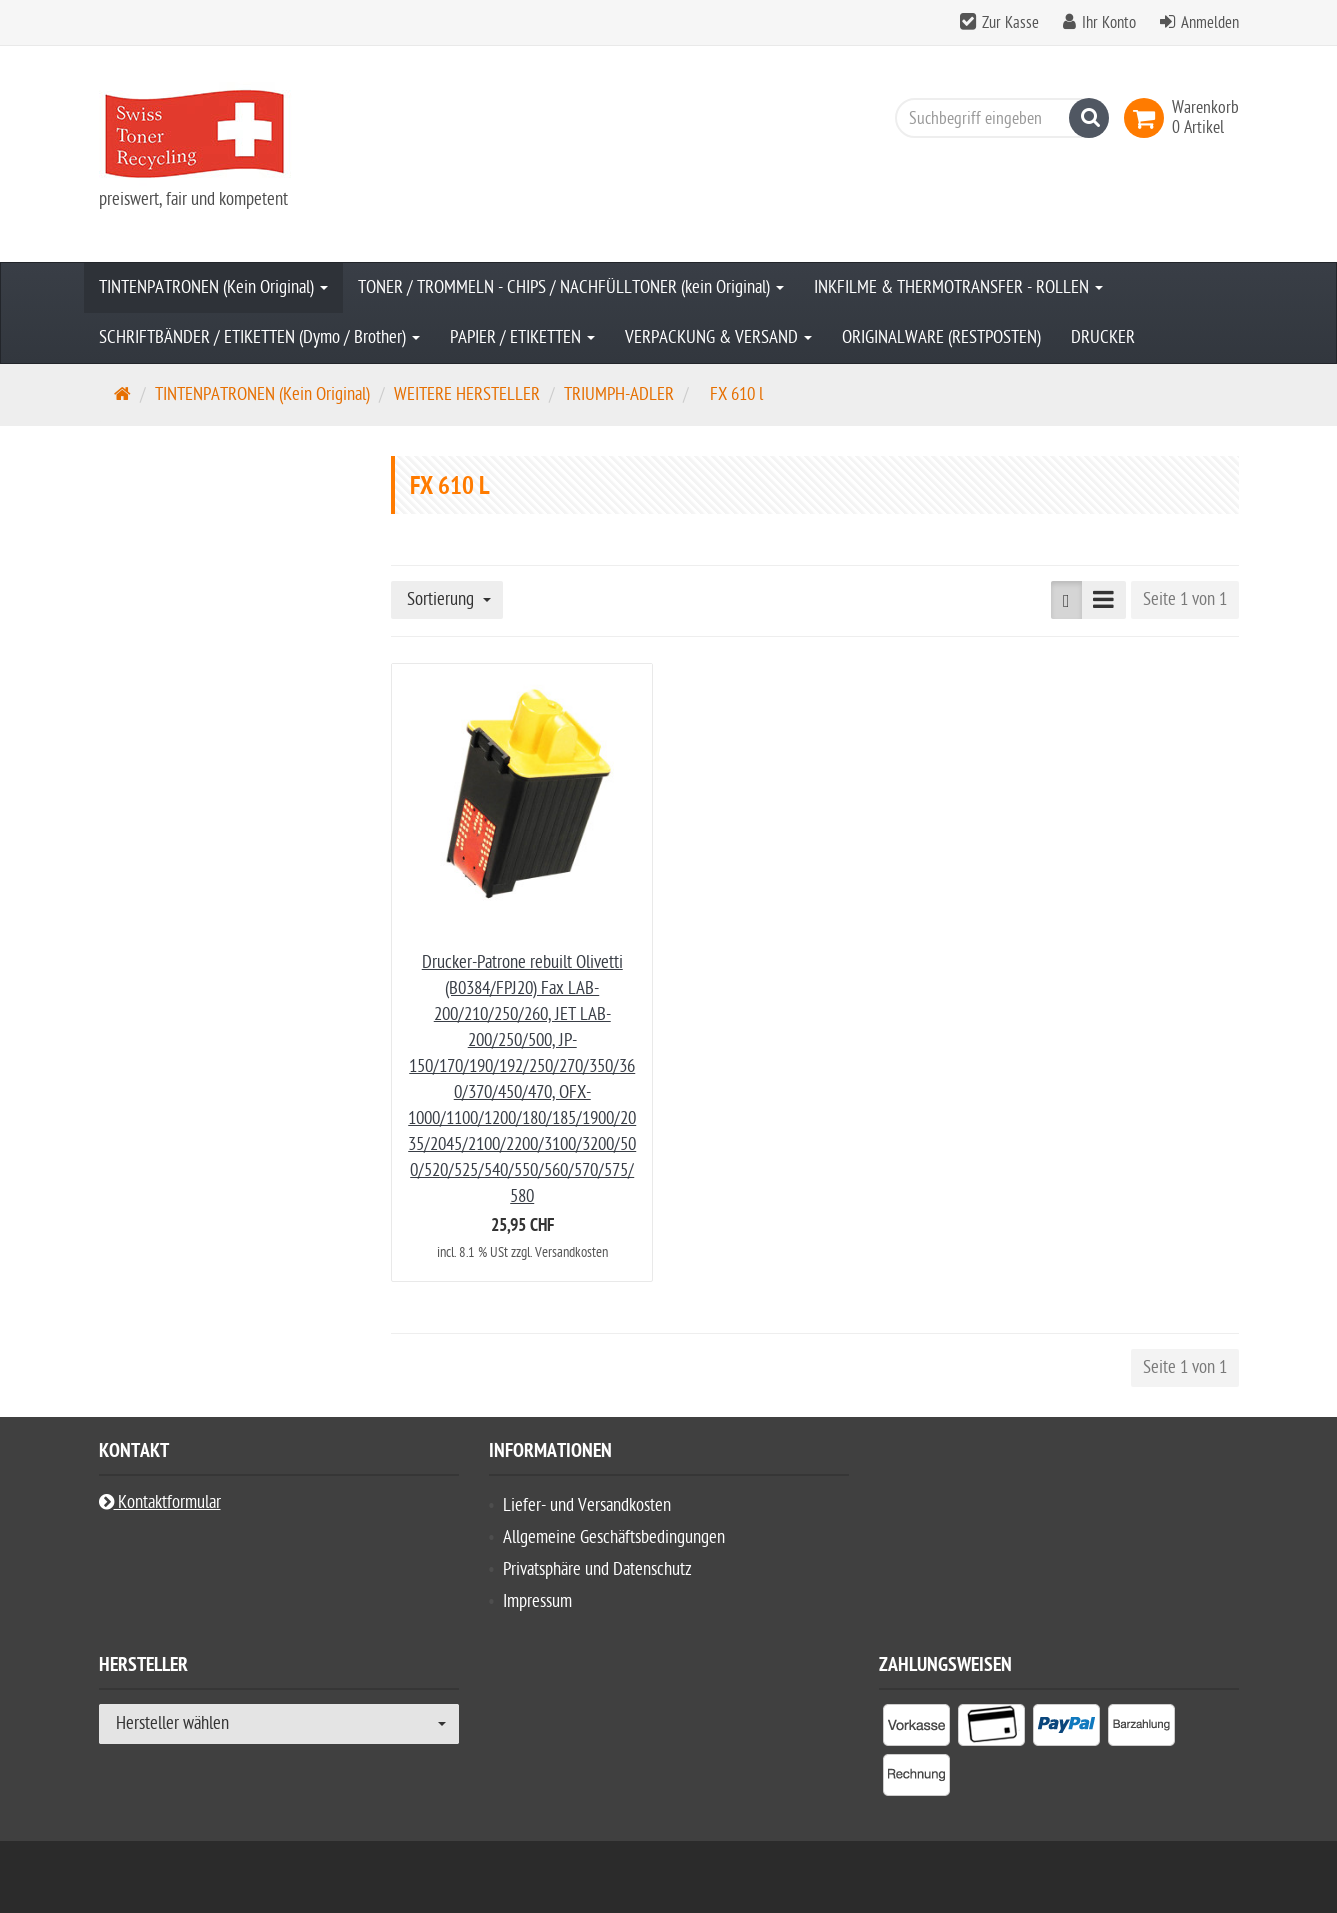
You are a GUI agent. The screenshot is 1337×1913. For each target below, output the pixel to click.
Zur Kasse (1010, 23)
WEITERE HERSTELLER (467, 394)
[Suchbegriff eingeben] (997, 118)
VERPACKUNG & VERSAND (718, 337)
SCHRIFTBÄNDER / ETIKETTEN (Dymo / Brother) (259, 337)
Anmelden (1210, 23)
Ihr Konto (1109, 23)
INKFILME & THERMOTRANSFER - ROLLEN (958, 287)
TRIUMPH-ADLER (619, 394)
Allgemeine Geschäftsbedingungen (614, 1537)
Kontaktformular (160, 1502)
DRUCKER (1103, 337)
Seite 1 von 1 (1185, 599)
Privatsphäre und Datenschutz (597, 1569)
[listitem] (916, 1729)
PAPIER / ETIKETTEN (522, 337)
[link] (1148, 118)
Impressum (537, 1601)
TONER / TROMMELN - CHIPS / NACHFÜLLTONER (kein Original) (571, 287)
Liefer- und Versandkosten (587, 1505)
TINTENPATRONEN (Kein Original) (213, 287)
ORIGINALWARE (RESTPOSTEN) (941, 337)
